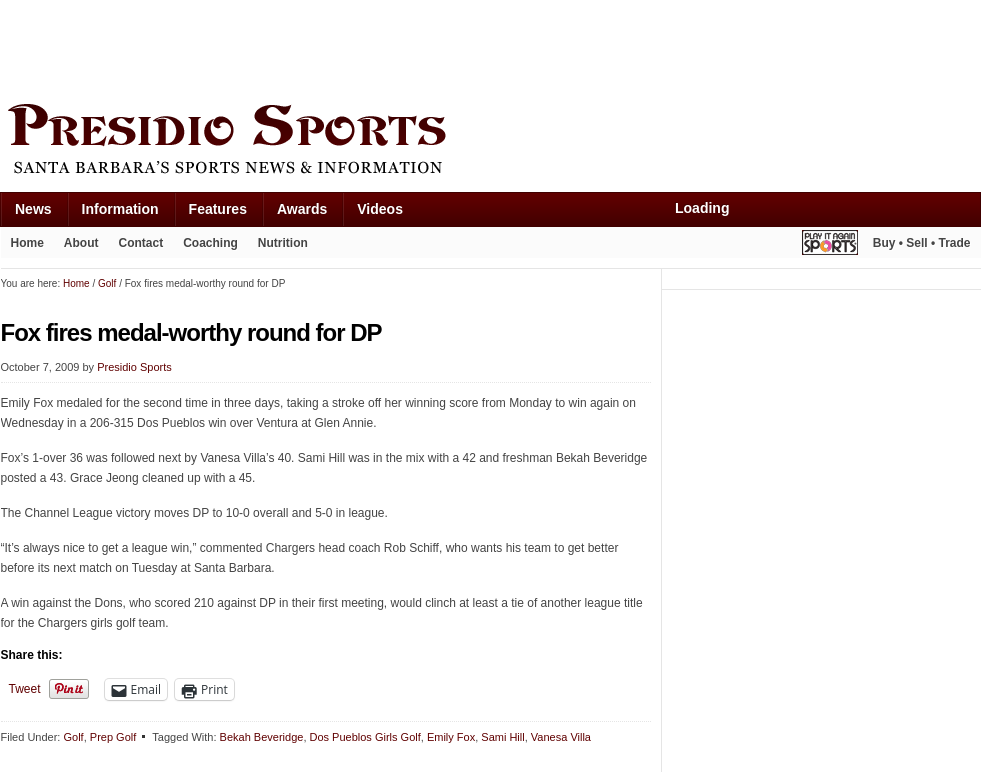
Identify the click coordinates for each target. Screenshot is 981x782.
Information (120, 209)
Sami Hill (502, 737)
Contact (141, 243)
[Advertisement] (365, 47)
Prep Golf (113, 737)
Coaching (210, 243)
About (81, 243)
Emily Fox (451, 737)
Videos (380, 209)
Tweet (25, 689)
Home (27, 243)
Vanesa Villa (561, 737)
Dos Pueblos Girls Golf (365, 737)
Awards (302, 209)
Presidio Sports (491, 142)
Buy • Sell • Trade (922, 243)
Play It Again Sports (830, 245)
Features (218, 209)
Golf (73, 737)
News (33, 209)
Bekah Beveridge (262, 737)
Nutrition (283, 243)
